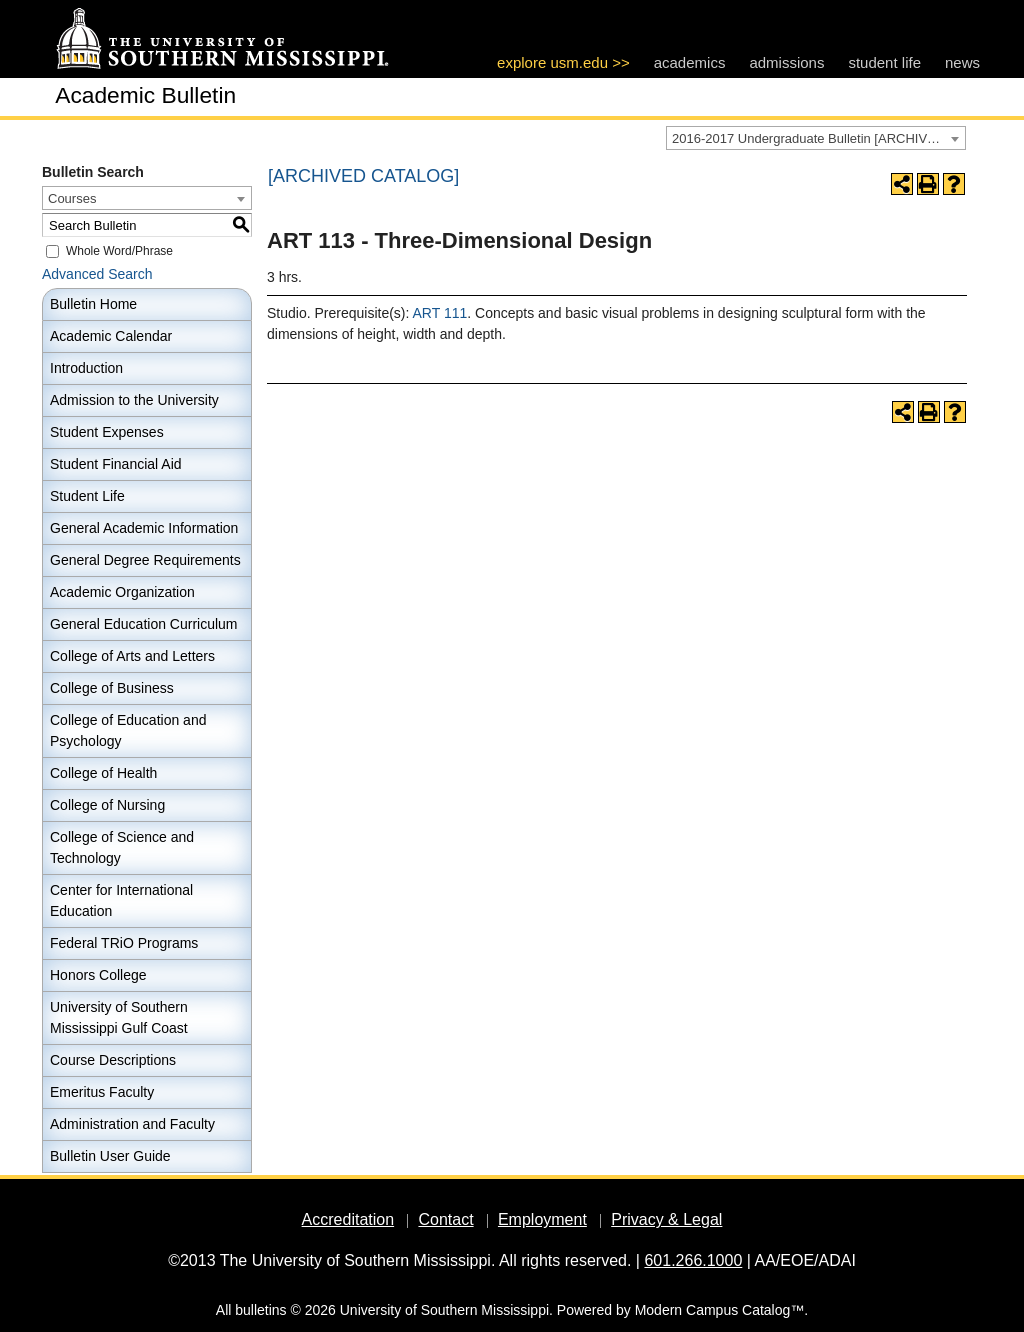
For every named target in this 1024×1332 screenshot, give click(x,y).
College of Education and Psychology (128, 730)
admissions (786, 62)
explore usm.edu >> (563, 62)
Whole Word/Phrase (119, 251)
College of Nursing (107, 805)
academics (690, 62)
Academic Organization (122, 592)
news (962, 62)
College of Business (112, 688)
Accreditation (348, 1219)
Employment (542, 1219)
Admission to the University (134, 400)
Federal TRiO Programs (124, 943)
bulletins (260, 1310)
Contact (445, 1219)
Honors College (98, 975)
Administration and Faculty (132, 1124)
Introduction (86, 368)
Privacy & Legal (666, 1219)
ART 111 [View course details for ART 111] (440, 313)
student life (884, 62)
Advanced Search (97, 274)
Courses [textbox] (72, 198)
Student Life (87, 496)
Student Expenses (107, 432)
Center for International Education (121, 900)
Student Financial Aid (116, 464)
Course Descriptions (113, 1060)
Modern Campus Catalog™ (720, 1310)
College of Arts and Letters (132, 656)
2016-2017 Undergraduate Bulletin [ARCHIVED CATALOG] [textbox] (818, 138)
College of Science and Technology (122, 847)
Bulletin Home (93, 304)
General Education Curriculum (144, 624)
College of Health (103, 773)
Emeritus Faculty (102, 1092)
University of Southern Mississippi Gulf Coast (119, 1017)
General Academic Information (144, 528)
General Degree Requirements (145, 560)
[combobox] (816, 138)
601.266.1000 (693, 1260)
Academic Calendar (111, 336)
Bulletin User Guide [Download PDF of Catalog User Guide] (110, 1156)
